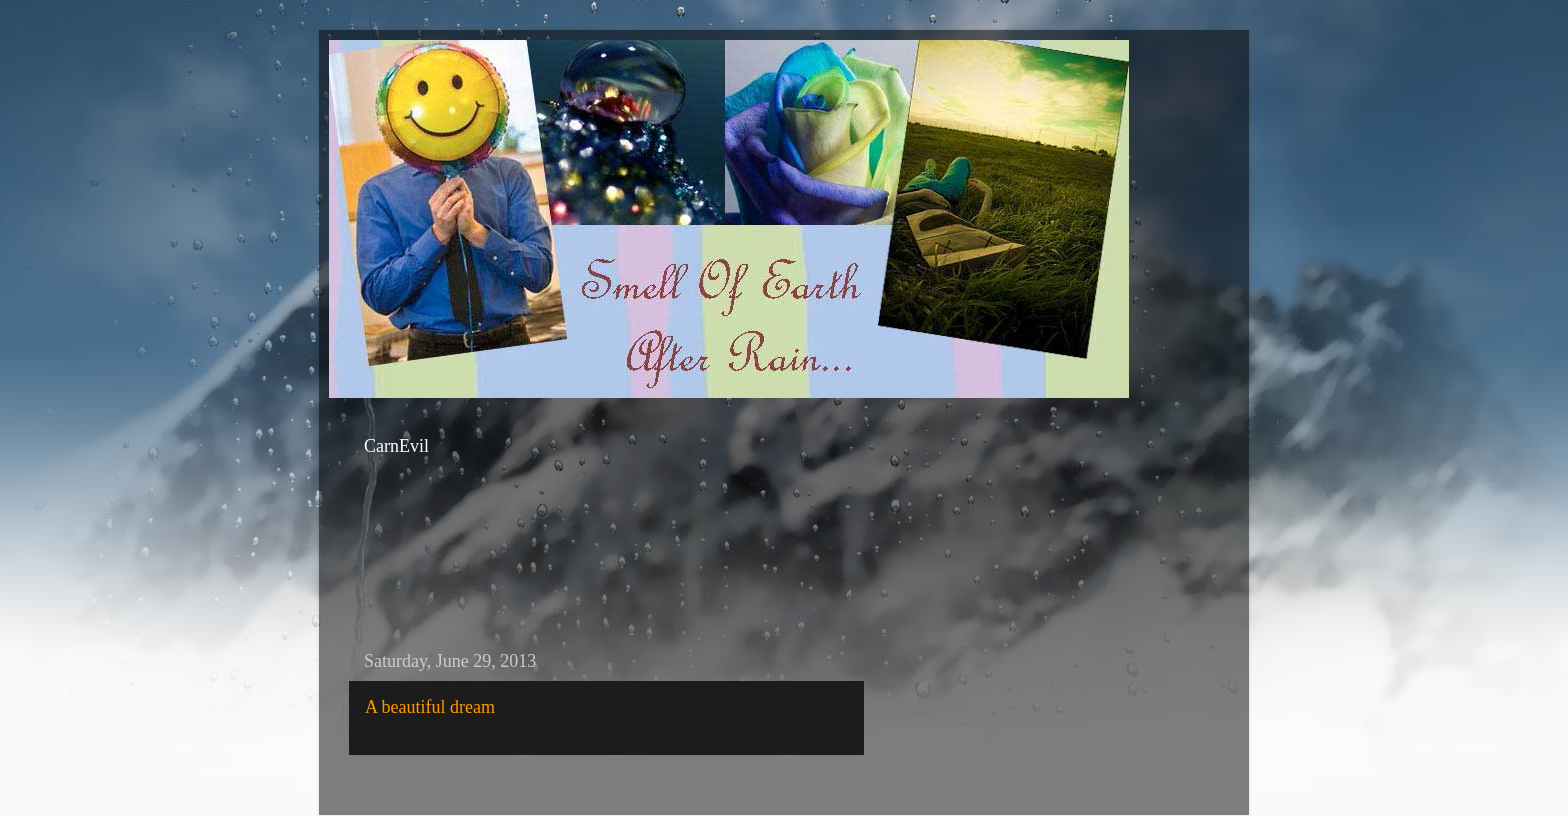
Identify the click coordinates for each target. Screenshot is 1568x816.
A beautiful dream (430, 707)
